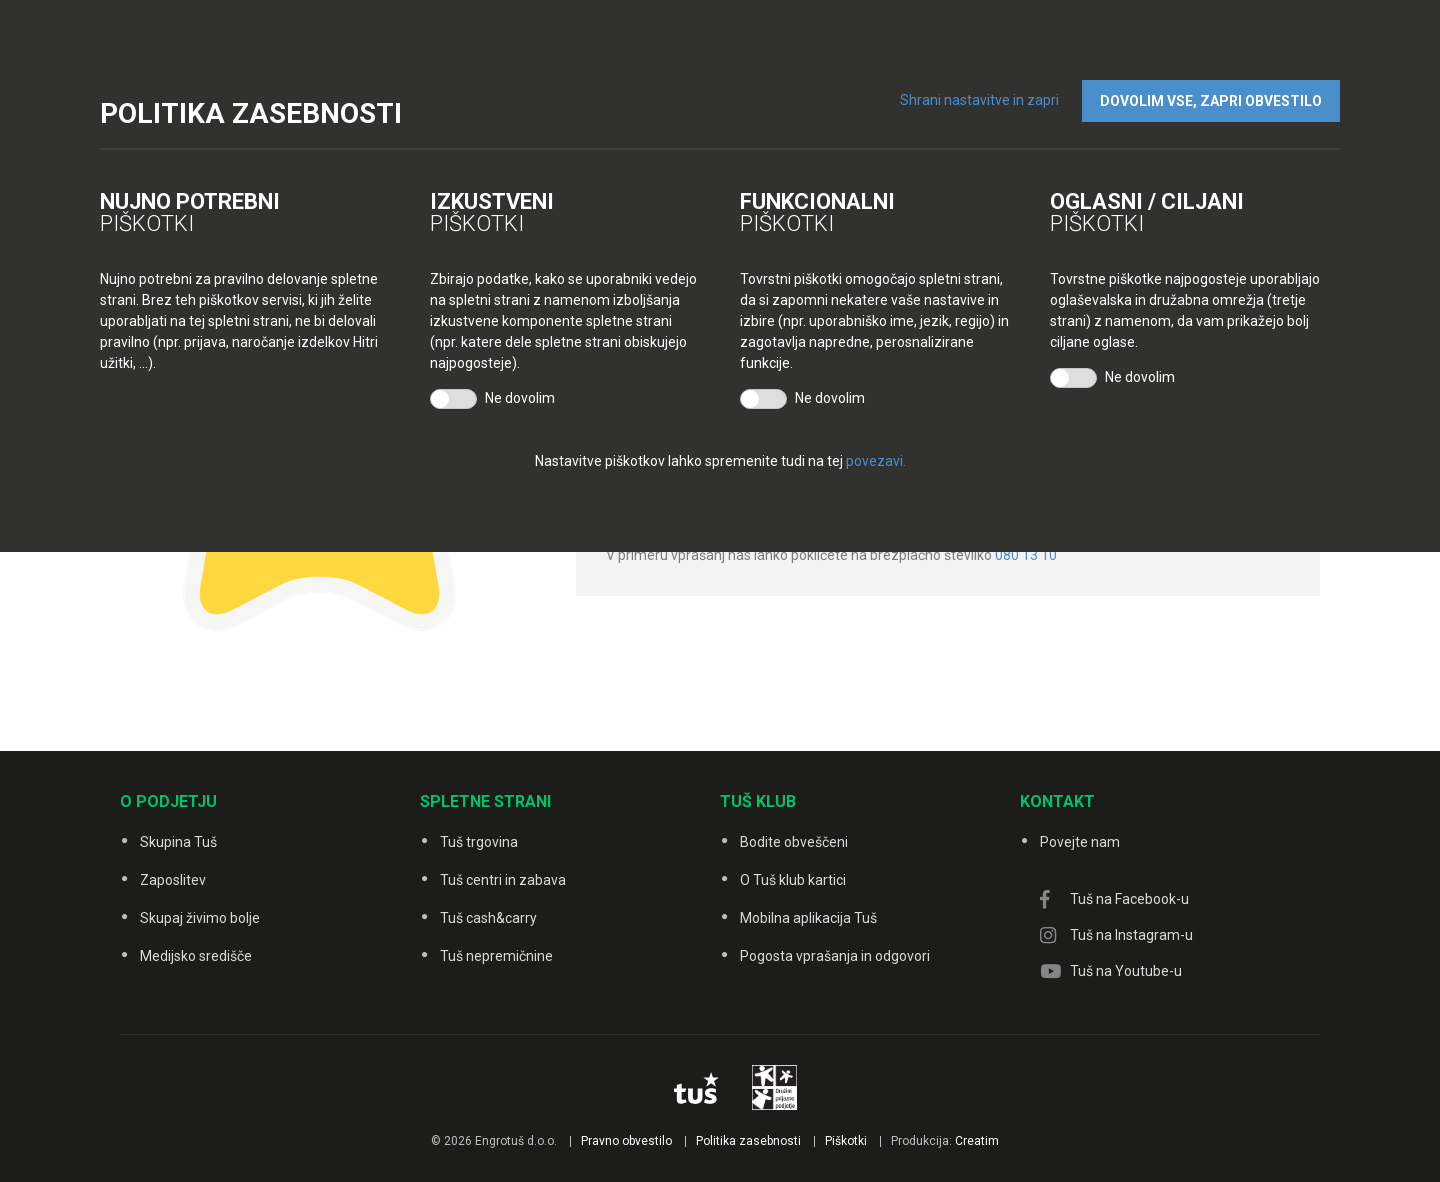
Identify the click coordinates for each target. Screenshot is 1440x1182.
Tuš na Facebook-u (1129, 899)
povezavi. (876, 461)
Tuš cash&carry (488, 918)
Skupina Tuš (178, 842)
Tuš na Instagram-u (1131, 935)
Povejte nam (1080, 842)
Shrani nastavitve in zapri (979, 100)
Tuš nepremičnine (496, 956)
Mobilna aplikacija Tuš (808, 918)
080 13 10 (1026, 555)
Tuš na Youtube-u (1126, 971)
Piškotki (846, 1141)
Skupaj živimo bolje (200, 918)
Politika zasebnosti (748, 1141)
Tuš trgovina (479, 842)
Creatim (977, 1141)
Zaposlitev (173, 880)
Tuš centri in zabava (503, 880)
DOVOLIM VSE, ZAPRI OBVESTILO (1211, 101)
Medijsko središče (196, 956)
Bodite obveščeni (794, 842)
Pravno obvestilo (626, 1141)
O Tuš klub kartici (793, 880)
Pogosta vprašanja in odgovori (835, 956)
